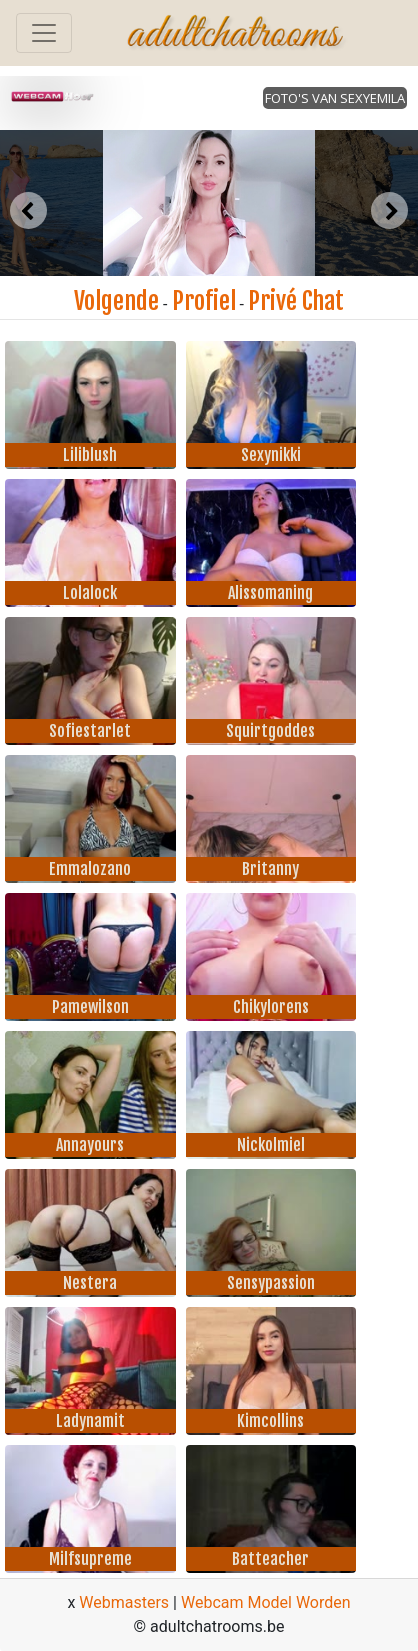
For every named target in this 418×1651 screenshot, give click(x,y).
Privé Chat (296, 301)
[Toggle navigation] (44, 33)
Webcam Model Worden (266, 1602)
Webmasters (124, 1602)
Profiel (204, 301)
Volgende (116, 301)
